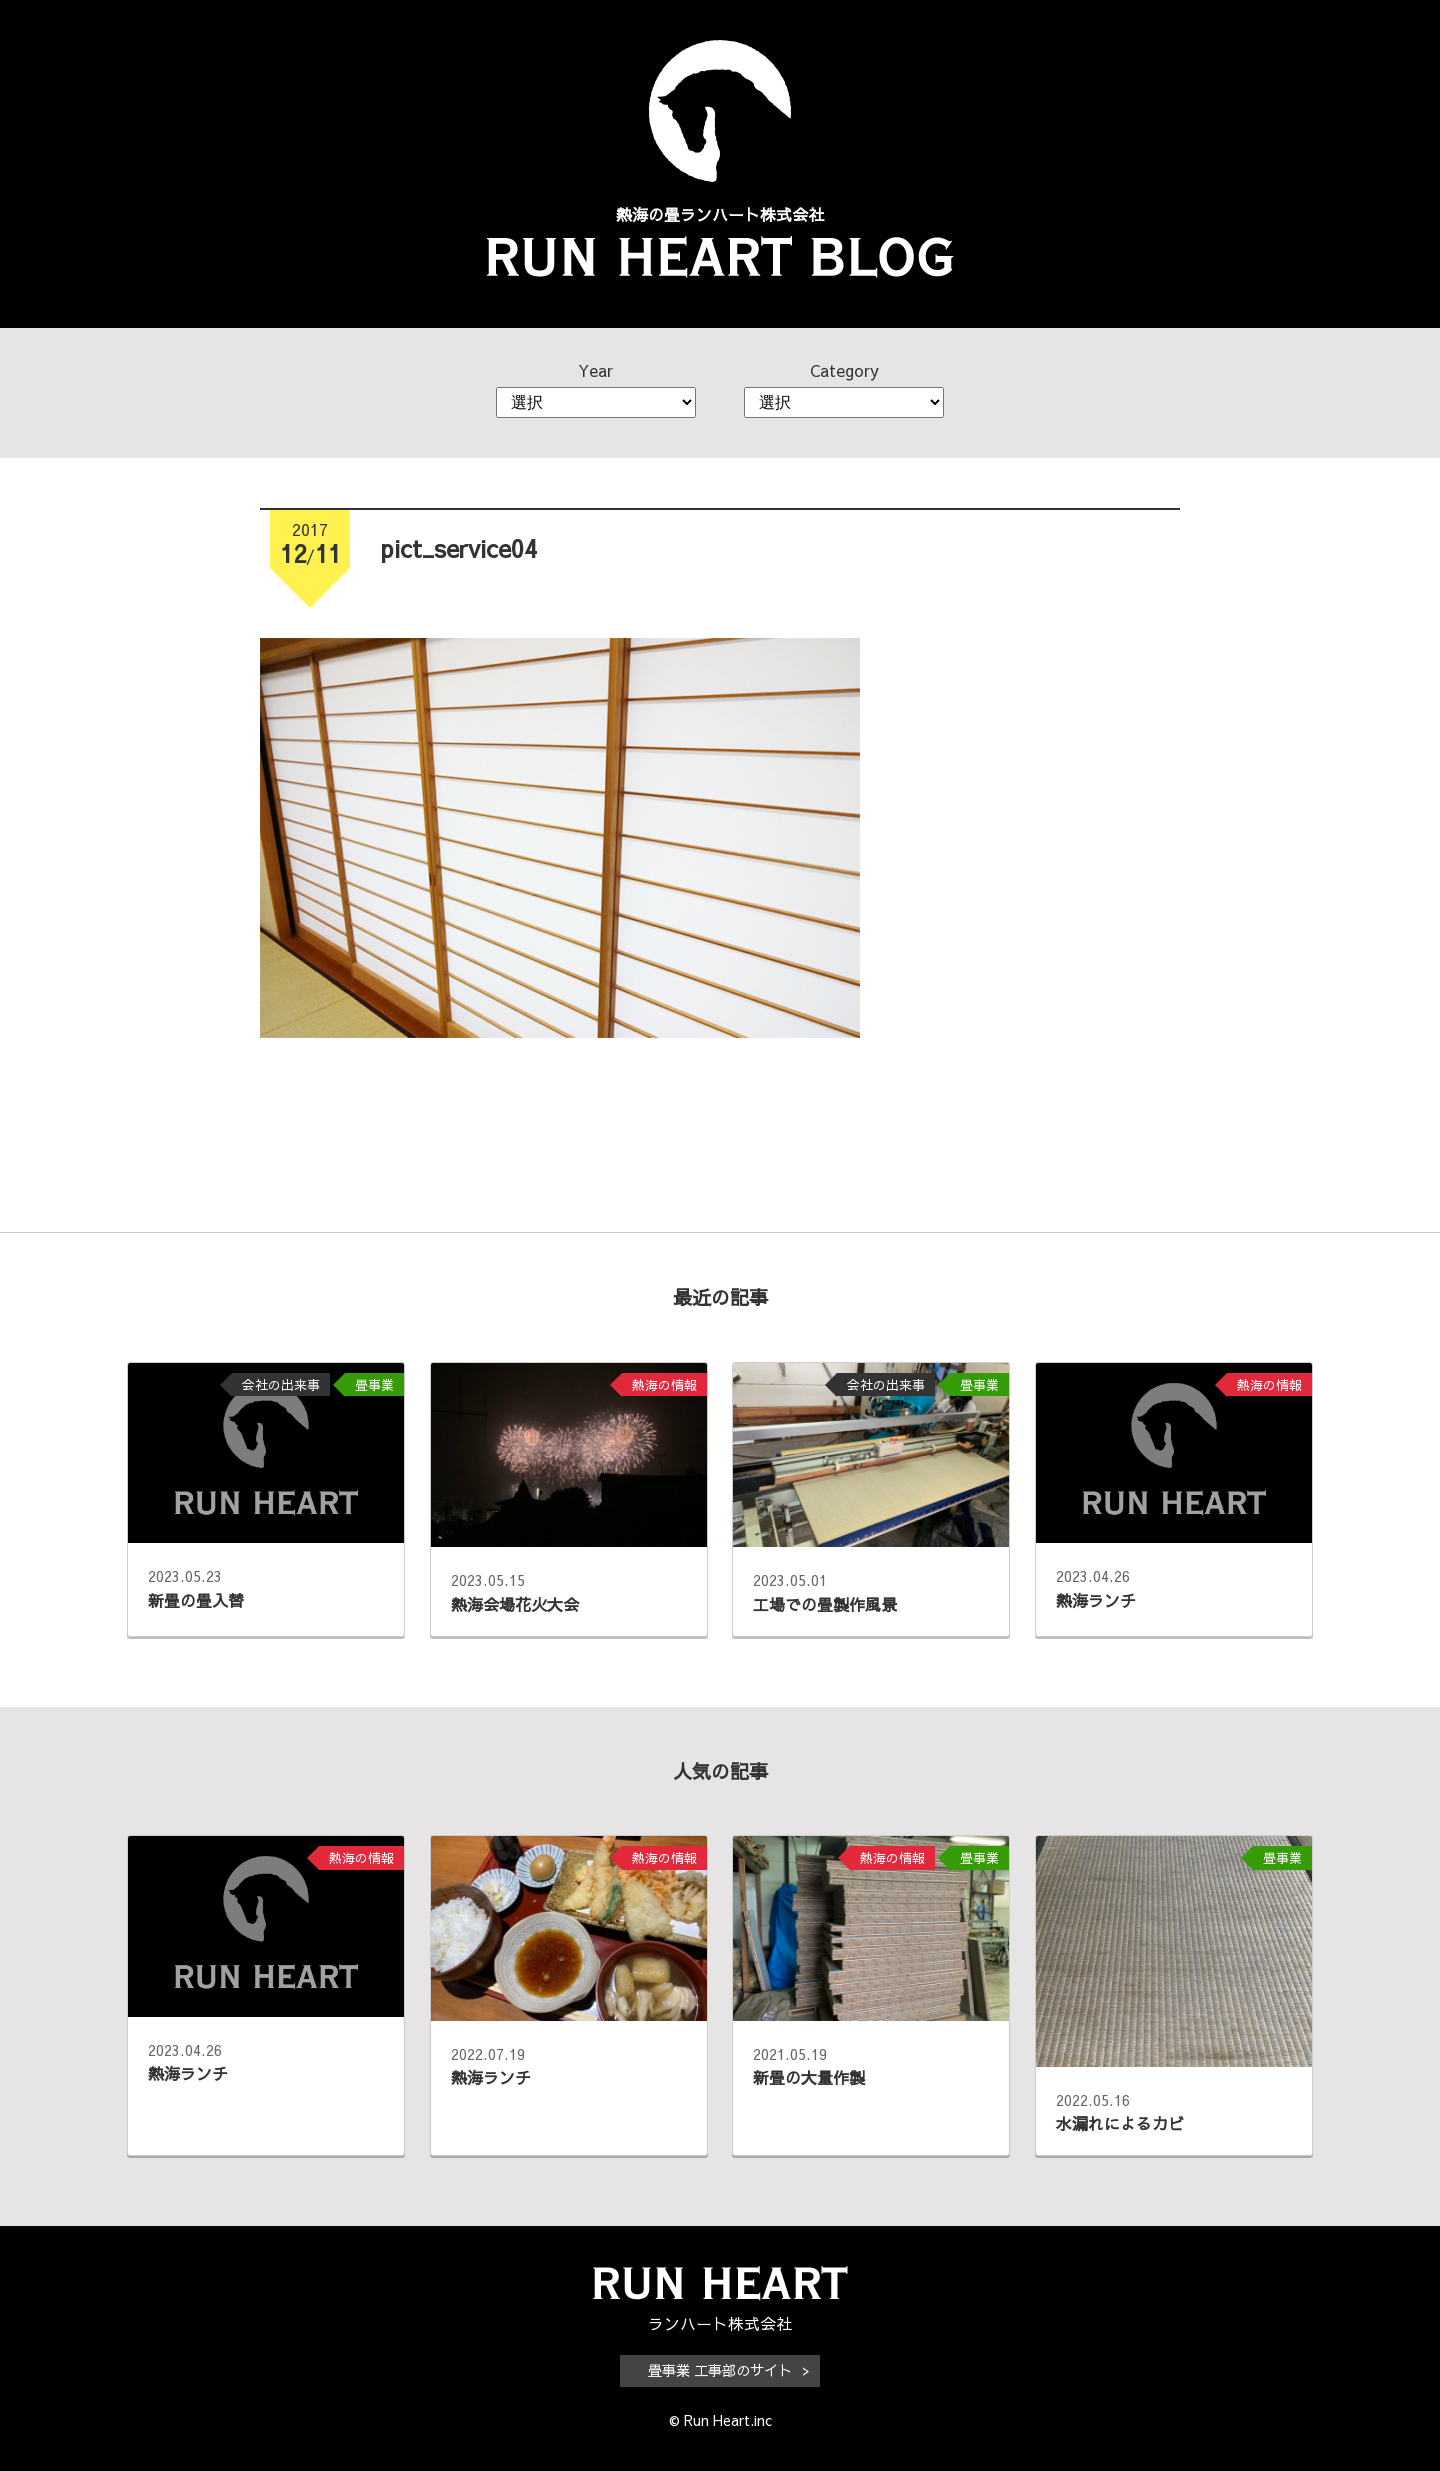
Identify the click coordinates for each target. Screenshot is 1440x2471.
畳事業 (374, 1384)
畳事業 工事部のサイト (720, 2370)
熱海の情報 (664, 1384)
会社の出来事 (281, 1384)
